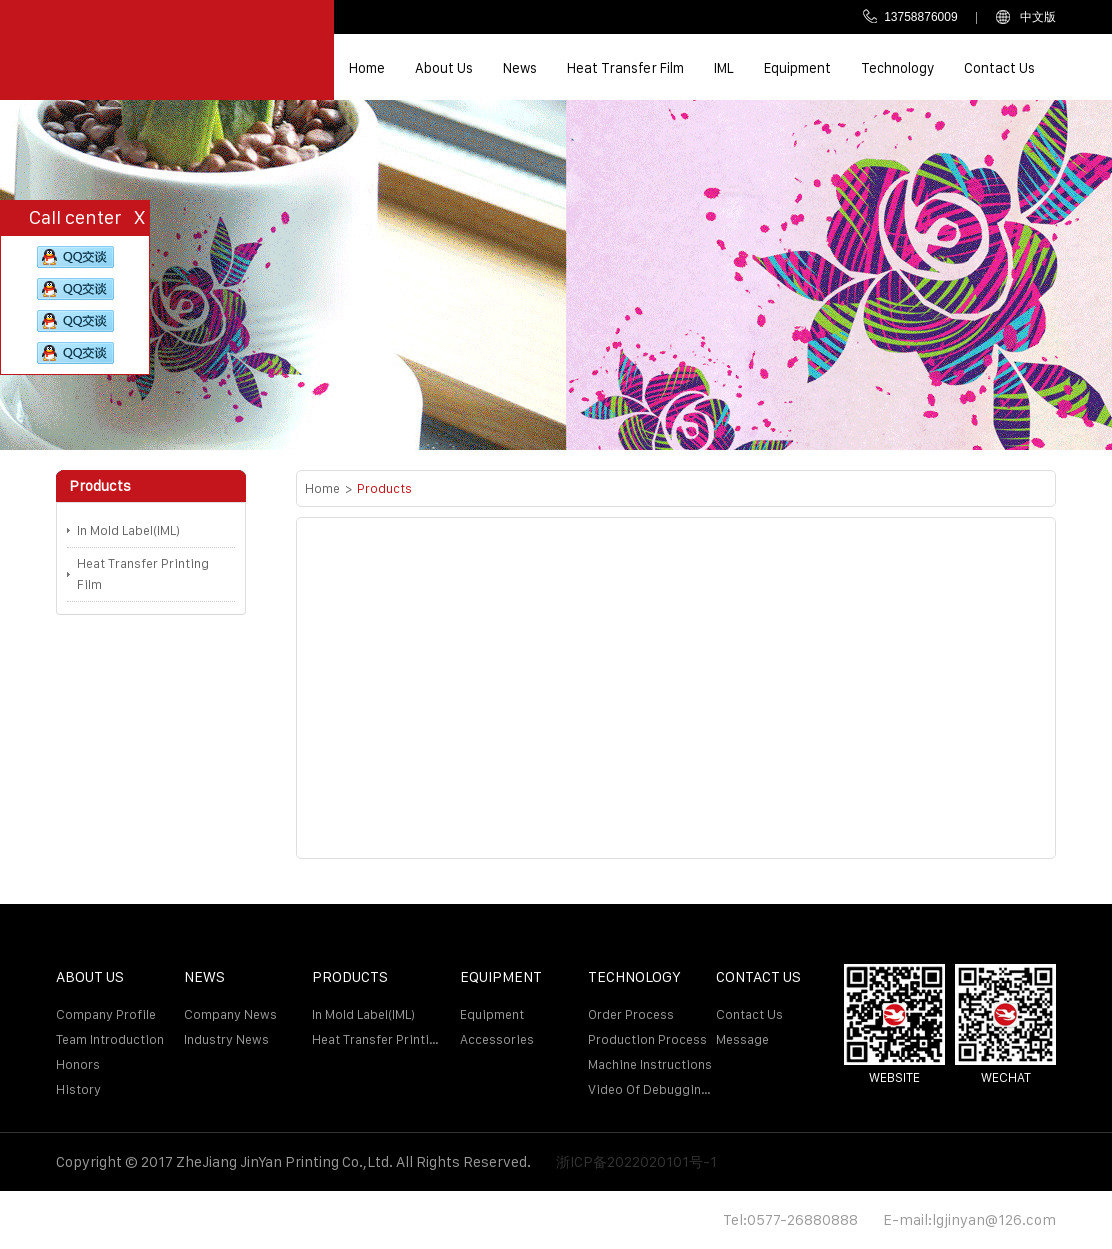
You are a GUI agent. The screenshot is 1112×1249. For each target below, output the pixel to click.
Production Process (647, 1039)
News (520, 68)
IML (724, 68)
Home (367, 68)
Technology (897, 68)
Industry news (226, 1039)
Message (742, 1039)
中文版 (1026, 17)
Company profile (106, 1014)
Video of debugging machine (652, 1089)
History (78, 1089)
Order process (631, 1014)
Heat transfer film (625, 68)
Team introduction (110, 1039)
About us (444, 68)
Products (384, 488)
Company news (230, 1014)
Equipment (797, 68)
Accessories (497, 1039)
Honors (78, 1064)
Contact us (999, 68)
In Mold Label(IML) (128, 530)
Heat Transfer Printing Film (143, 574)
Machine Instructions (650, 1064)
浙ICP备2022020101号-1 (636, 1161)
